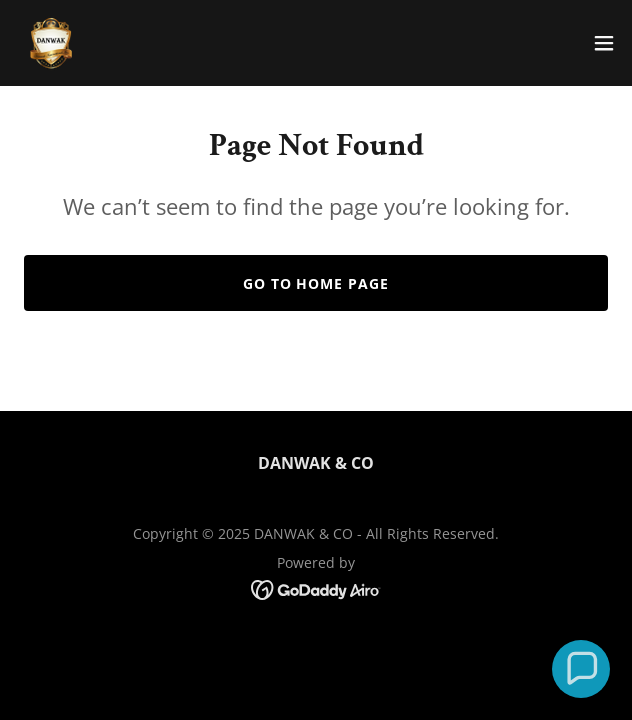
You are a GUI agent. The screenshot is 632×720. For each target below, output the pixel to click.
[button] (604, 43)
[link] (51, 43)
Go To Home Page (316, 283)
